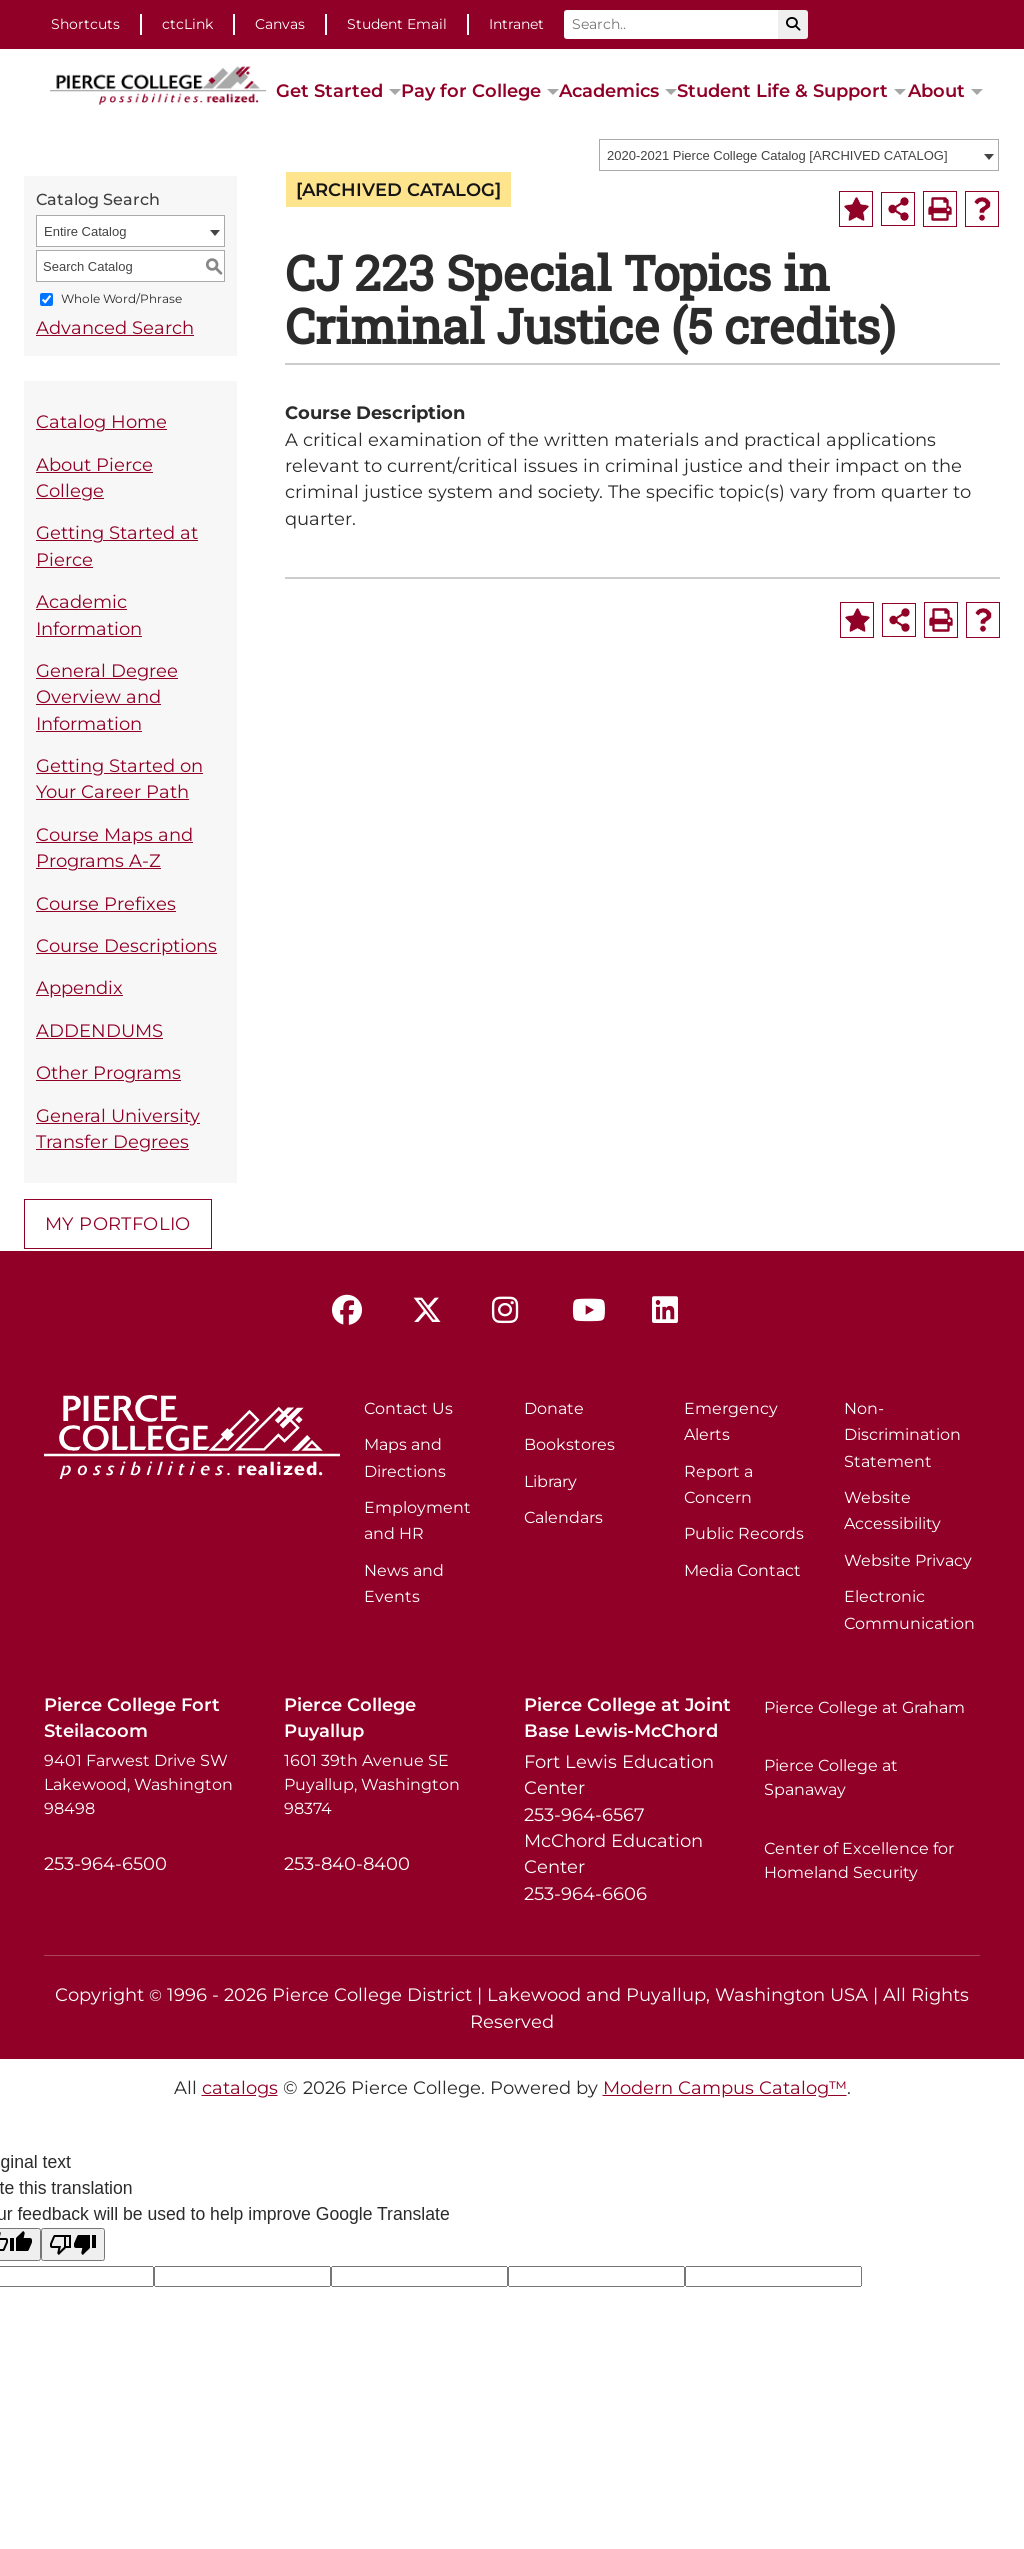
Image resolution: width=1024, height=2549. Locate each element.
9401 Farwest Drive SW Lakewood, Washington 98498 (138, 1784)
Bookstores (569, 1444)
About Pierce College (94, 477)
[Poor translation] (73, 2244)
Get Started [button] (329, 90)
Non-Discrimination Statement (902, 1435)
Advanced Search (115, 327)
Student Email (397, 24)
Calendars (563, 1517)
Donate (554, 1408)
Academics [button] (609, 90)
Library (550, 1481)
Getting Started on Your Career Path (119, 778)
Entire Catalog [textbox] (85, 231)
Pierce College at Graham (864, 1707)
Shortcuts (85, 24)
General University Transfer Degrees (118, 1128)
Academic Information (89, 614)
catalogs (240, 2087)
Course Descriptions (126, 945)
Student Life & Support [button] (782, 90)
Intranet (516, 24)
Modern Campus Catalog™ (725, 2087)
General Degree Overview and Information (107, 697)
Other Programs (108, 1072)
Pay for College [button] (471, 90)
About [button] (936, 90)
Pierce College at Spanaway (831, 1777)
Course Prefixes (106, 903)
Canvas (280, 24)
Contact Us (408, 1408)
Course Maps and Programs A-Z (114, 847)
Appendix (79, 987)
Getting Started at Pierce (117, 545)
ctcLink (187, 24)
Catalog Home (101, 421)
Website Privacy (908, 1560)
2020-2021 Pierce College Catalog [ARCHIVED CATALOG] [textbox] (777, 155)
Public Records (744, 1533)
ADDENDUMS (99, 1030)
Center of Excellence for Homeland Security (859, 1860)
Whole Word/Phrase (121, 299)
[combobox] (799, 155)
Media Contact (742, 1570)
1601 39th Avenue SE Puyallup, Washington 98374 (372, 1784)
